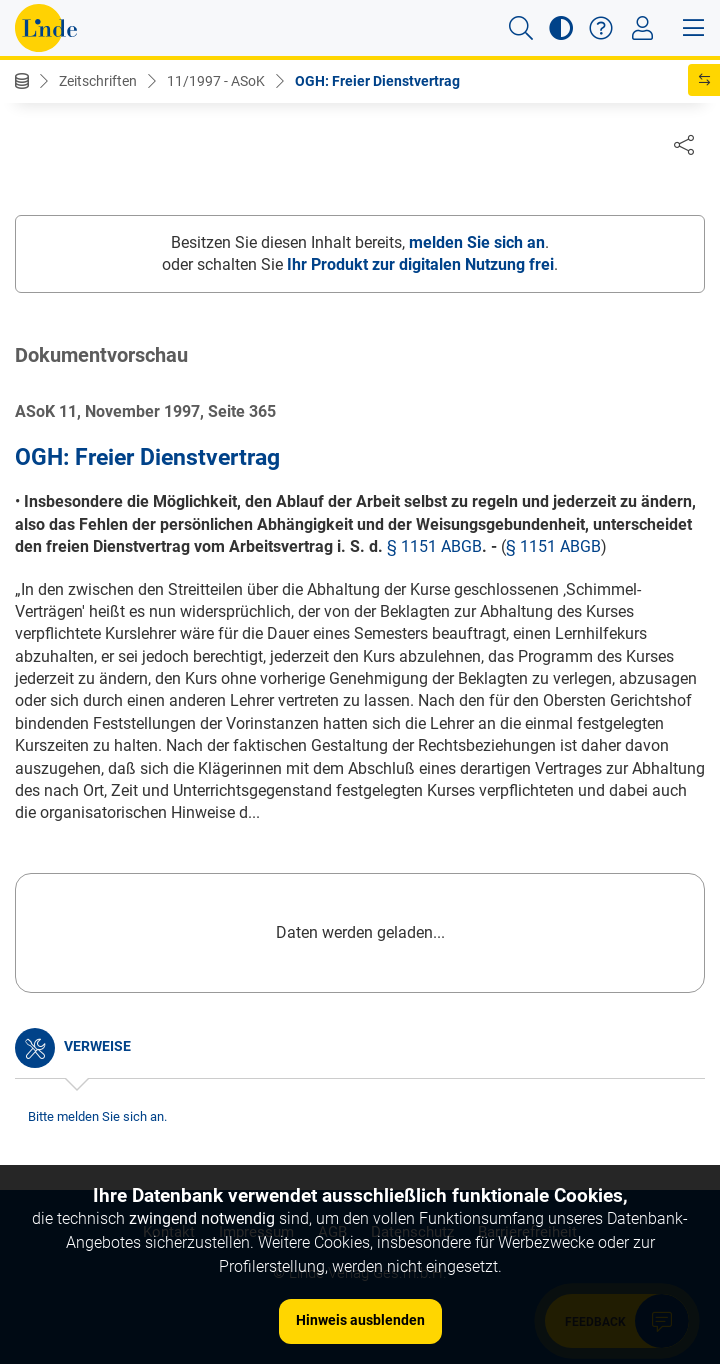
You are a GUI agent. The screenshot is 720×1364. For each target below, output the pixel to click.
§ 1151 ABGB (434, 547)
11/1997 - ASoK (216, 81)
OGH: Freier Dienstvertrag (377, 81)
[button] (521, 28)
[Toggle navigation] (642, 28)
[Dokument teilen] (684, 144)
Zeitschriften (98, 81)
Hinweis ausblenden (360, 1320)
